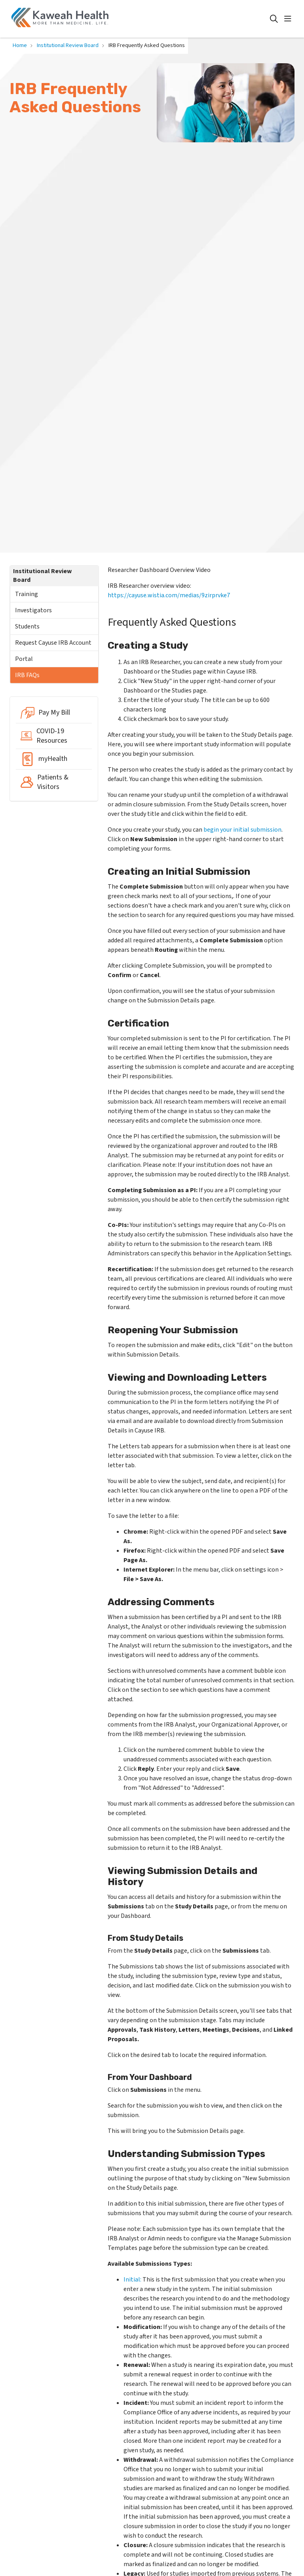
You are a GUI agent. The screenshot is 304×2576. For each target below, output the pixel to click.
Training (26, 594)
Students (27, 626)
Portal (24, 659)
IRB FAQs (27, 675)
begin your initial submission (242, 829)
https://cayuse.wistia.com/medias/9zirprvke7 (169, 595)
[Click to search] (274, 19)
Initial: (132, 2279)
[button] (289, 19)
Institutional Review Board (42, 575)
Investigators (33, 610)
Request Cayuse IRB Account (53, 642)
